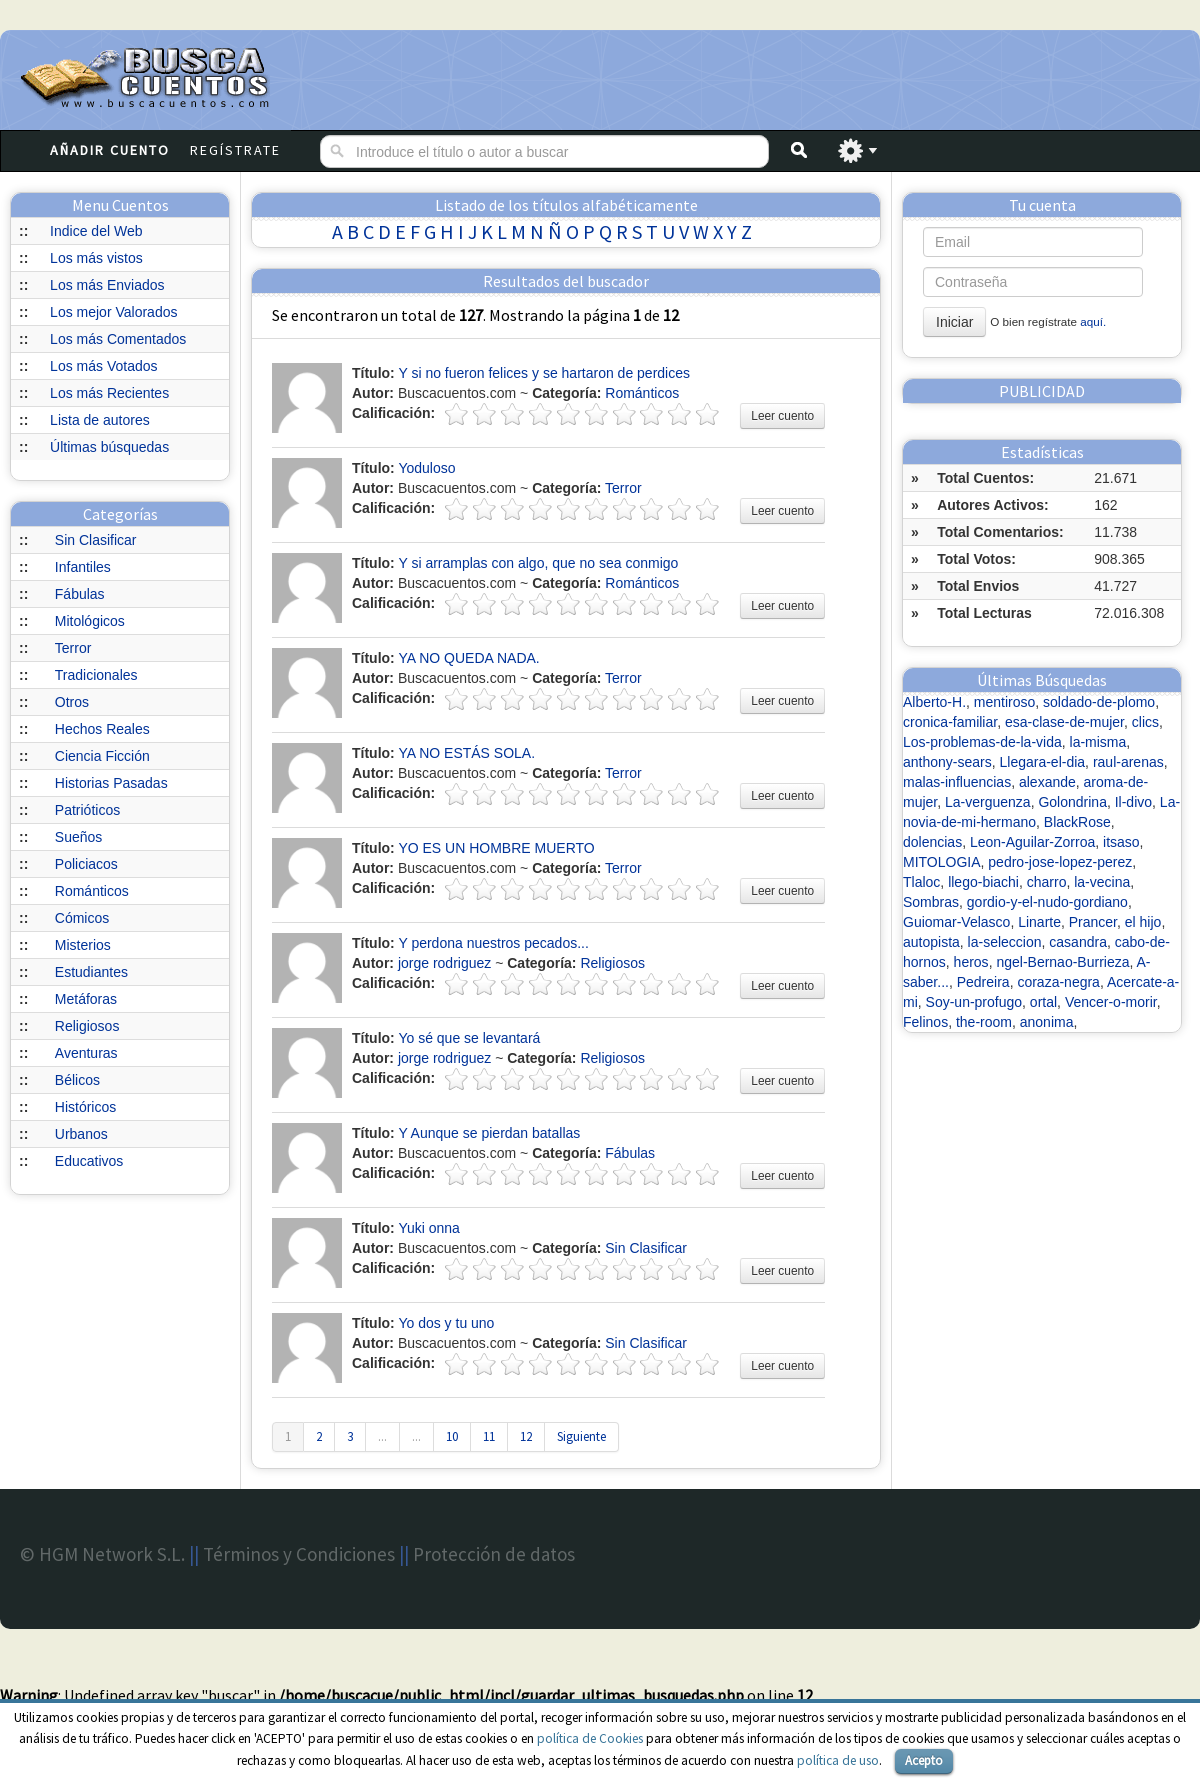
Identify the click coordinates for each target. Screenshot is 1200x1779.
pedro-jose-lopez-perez (1060, 862)
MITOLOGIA (942, 862)
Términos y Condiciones (299, 1554)
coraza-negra (1058, 982)
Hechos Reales (102, 729)
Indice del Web (96, 231)
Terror (73, 648)
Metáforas (86, 999)
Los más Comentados (118, 339)
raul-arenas (1128, 762)
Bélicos (77, 1080)
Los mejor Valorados (113, 312)
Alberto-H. (934, 702)
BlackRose (1077, 822)
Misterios (83, 945)
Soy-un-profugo (974, 1002)
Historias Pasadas (111, 783)
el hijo (1143, 922)
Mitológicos (90, 621)
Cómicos (82, 918)
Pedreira (983, 982)
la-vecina (1102, 882)
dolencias (932, 842)
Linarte (1039, 922)
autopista (931, 942)
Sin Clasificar (96, 540)
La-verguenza (988, 802)
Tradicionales (96, 675)
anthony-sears (947, 762)
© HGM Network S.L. (102, 1554)
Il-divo (1133, 802)
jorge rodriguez (444, 963)
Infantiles (83, 567)
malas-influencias (957, 782)
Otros (72, 702)
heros (971, 962)
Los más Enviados (107, 285)
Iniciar (954, 322)
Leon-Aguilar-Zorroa (1032, 842)
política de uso (838, 1760)
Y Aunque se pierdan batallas (489, 1133)
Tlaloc (921, 882)
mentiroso (1004, 702)
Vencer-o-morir (1111, 1002)
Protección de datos (494, 1554)
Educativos (89, 1161)
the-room (984, 1022)
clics (1145, 722)
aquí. (1093, 321)
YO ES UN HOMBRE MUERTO (496, 848)
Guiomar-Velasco (956, 922)
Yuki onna (429, 1228)
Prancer (1093, 922)
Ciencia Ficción (102, 756)
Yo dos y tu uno (446, 1323)
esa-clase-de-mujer (1064, 722)
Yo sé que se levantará (469, 1038)
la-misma (1098, 742)
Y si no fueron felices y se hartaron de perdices (544, 373)
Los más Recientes (109, 393)
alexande (1047, 782)
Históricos (85, 1107)
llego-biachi (983, 882)
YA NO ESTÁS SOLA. (466, 753)
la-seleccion (1005, 942)
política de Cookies (590, 1738)
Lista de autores (100, 420)
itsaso (1121, 842)
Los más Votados (103, 366)
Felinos (925, 1022)
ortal (1043, 1002)
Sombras (931, 902)
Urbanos (81, 1134)
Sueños (78, 837)
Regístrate (235, 150)
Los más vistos (96, 258)
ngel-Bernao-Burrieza (1062, 962)
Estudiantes (91, 972)
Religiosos (87, 1026)
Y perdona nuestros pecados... (493, 943)
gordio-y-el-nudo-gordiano (1047, 902)
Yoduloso (426, 468)
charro (1047, 882)
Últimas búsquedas (109, 447)
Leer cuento (782, 416)
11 (489, 1436)
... (382, 1436)
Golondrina (1072, 802)
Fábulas (80, 594)
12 (526, 1436)
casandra (1078, 942)
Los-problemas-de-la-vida (982, 742)
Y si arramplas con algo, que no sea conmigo (538, 563)
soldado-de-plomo (1099, 702)
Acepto (924, 1760)
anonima (1047, 1022)
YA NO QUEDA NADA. (468, 658)
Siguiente (581, 1436)
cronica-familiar (950, 722)
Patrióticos (87, 810)
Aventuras (86, 1053)
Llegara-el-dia (1043, 762)
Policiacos (86, 864)
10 (452, 1436)
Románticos (92, 891)
